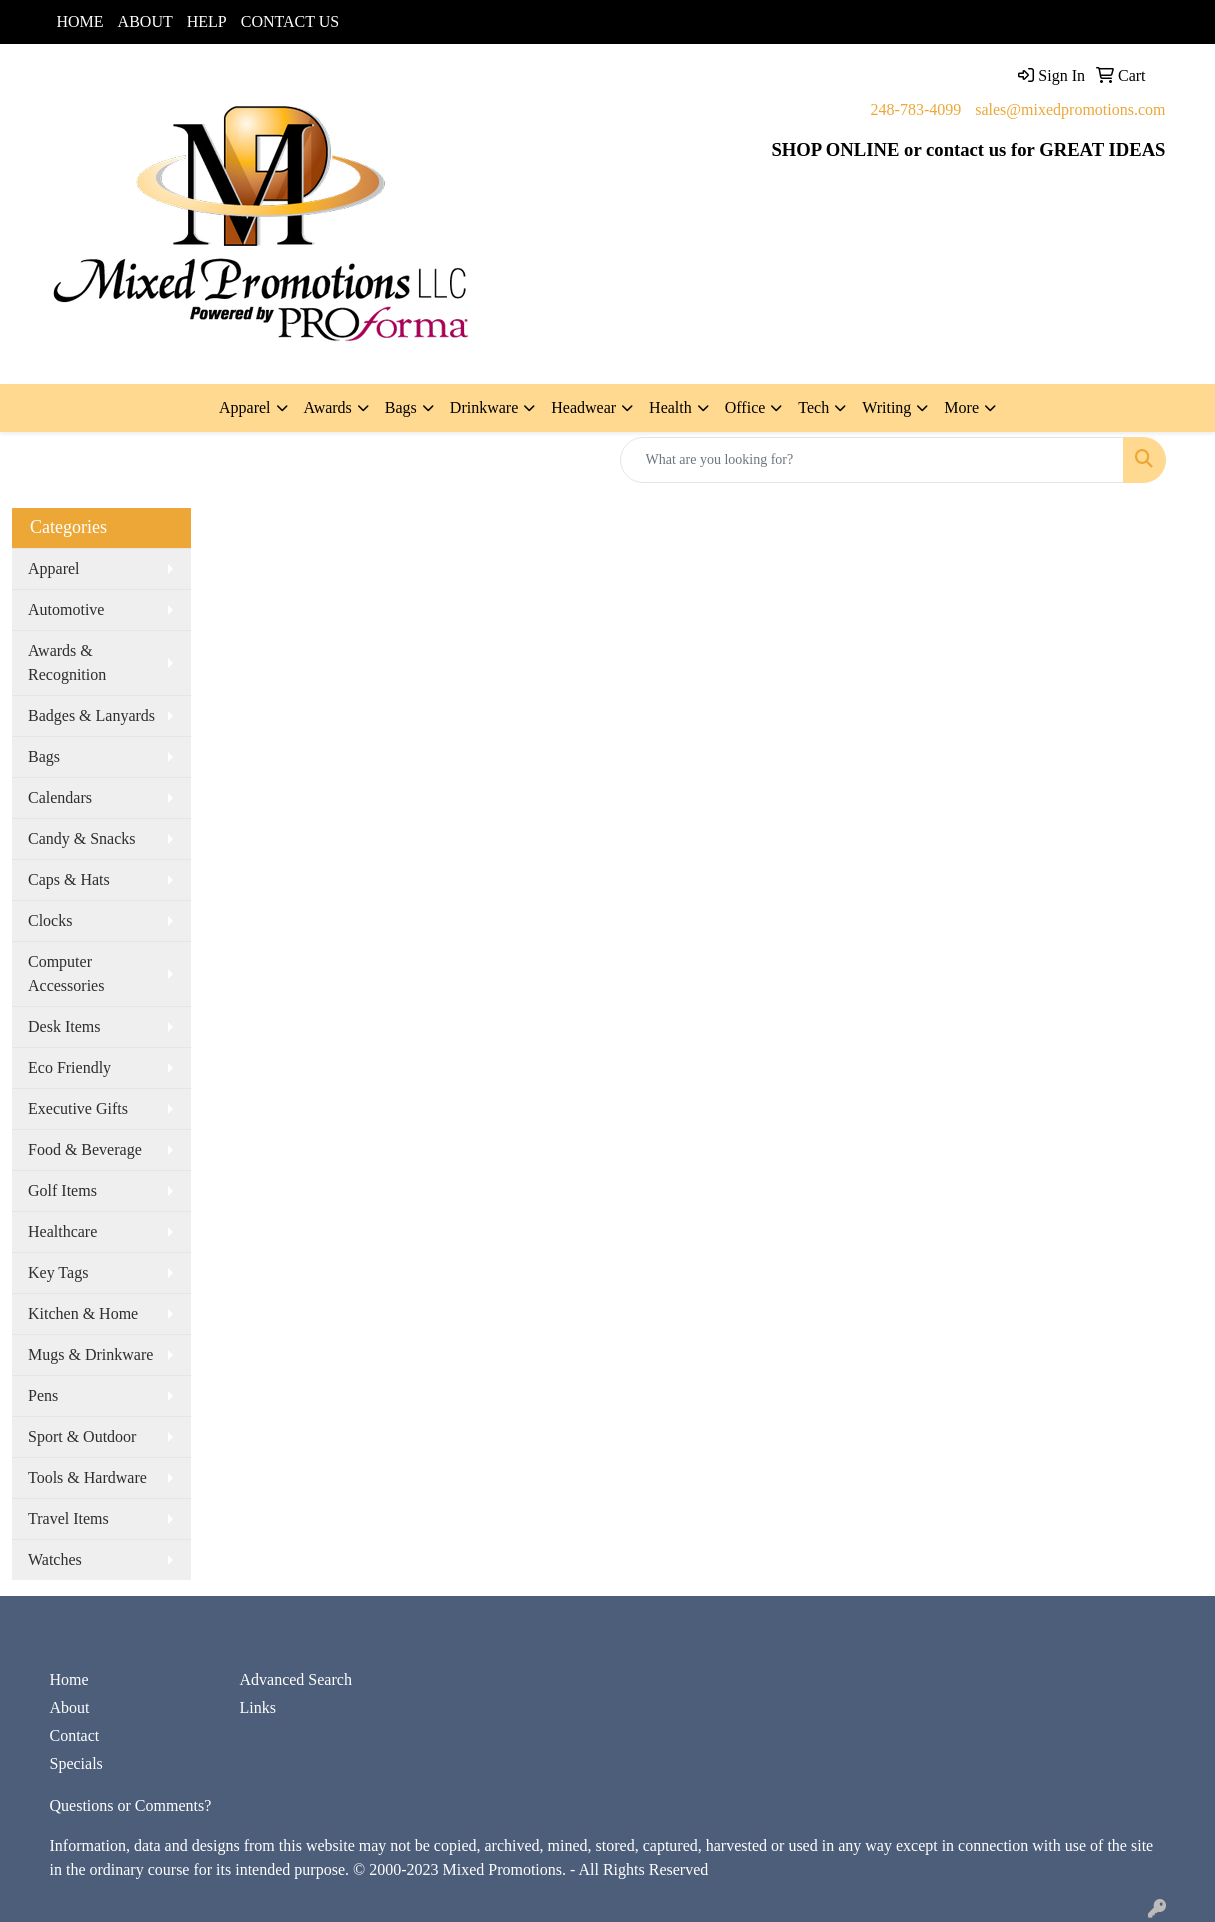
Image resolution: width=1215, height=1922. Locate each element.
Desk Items (64, 1026)
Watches (55, 1559)
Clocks (50, 920)
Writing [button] (886, 407)
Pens (43, 1395)
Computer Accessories (66, 973)
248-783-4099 (916, 109)
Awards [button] (328, 407)
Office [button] (745, 407)
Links (258, 1707)
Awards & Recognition (67, 662)
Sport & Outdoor (82, 1436)
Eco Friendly (69, 1067)
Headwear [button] (583, 407)
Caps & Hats (69, 879)
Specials (76, 1763)
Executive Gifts (78, 1108)
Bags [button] (401, 407)
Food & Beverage (85, 1149)
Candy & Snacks (82, 838)
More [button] (961, 407)
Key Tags (58, 1272)
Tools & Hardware (87, 1477)
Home (69, 1679)
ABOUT (145, 21)
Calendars (60, 797)
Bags (44, 756)
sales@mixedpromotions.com (1070, 109)
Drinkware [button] (484, 407)
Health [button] (670, 407)
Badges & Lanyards (91, 715)
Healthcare (62, 1231)
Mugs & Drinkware (90, 1354)
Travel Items (68, 1518)
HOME (80, 21)
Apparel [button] (245, 407)
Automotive (66, 609)
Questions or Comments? (131, 1805)
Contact (75, 1735)
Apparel (54, 568)
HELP (207, 21)
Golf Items (62, 1190)
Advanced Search (296, 1679)
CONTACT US (290, 21)
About (70, 1707)
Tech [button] (813, 407)
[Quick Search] (872, 460)
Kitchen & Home (83, 1313)
